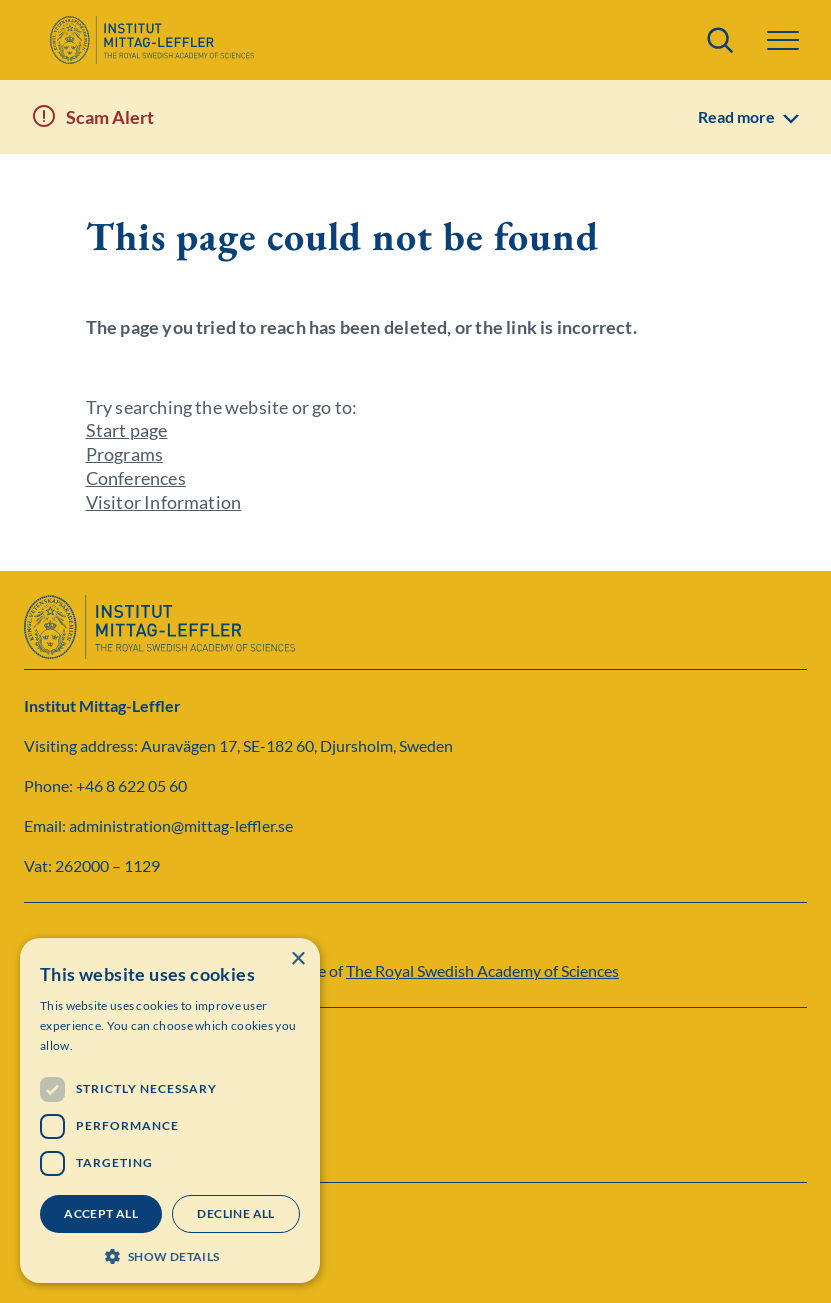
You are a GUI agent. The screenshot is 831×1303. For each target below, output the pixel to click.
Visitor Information (164, 502)
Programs (125, 454)
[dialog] (170, 1110)
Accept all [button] (101, 1213)
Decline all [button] (235, 1213)
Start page (127, 430)
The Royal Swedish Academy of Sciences (482, 970)
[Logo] (151, 40)
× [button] (297, 959)
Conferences (136, 478)
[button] (783, 40)
